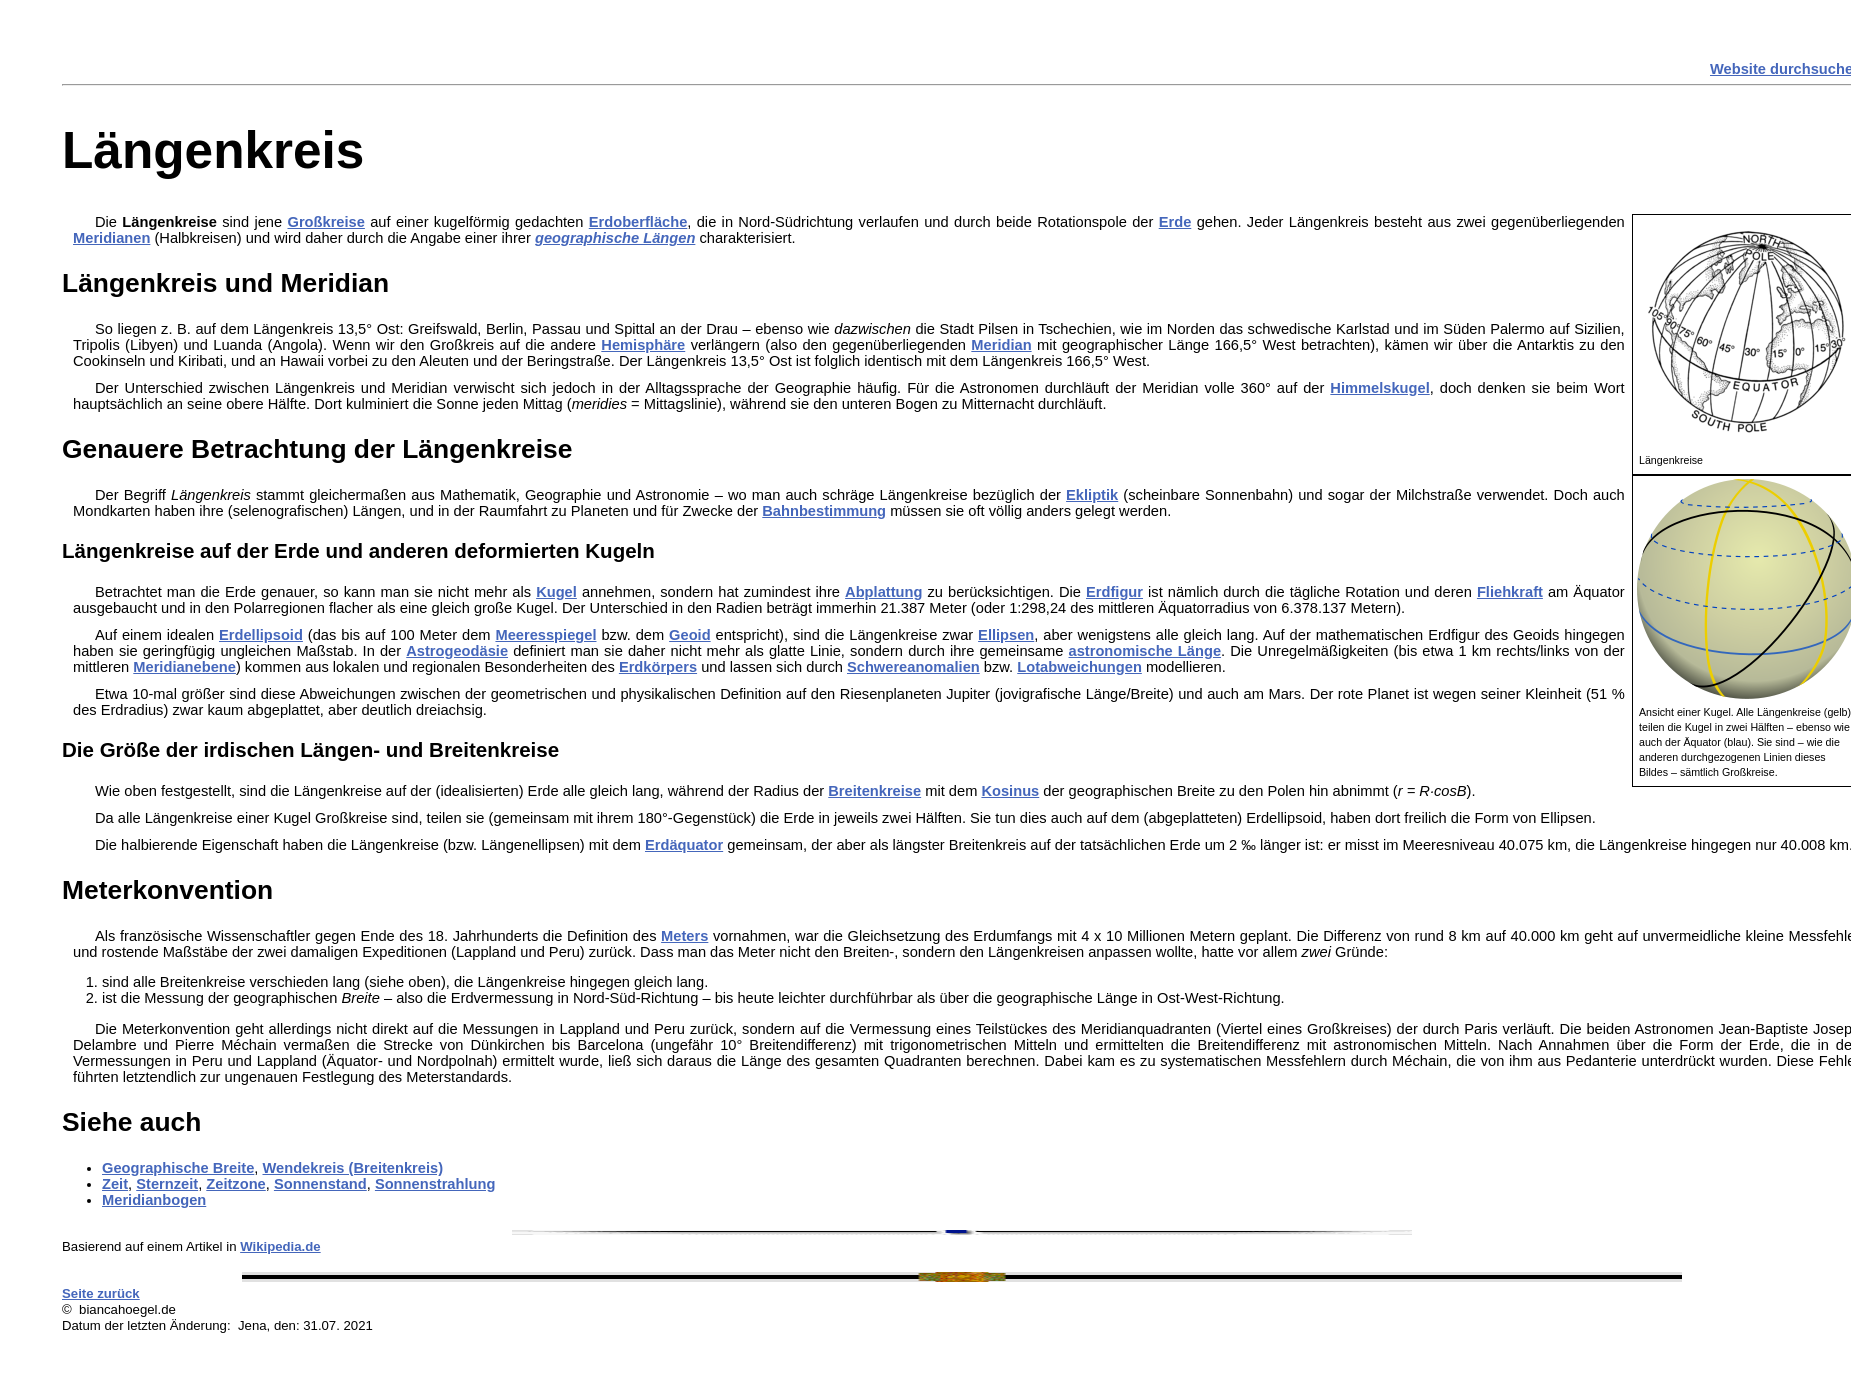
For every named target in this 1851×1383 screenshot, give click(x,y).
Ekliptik (1092, 495)
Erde (1175, 222)
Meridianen (111, 238)
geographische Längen (615, 238)
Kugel (556, 592)
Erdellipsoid (261, 635)
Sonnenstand (320, 1184)
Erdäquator (684, 845)
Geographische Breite (178, 1168)
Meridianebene (184, 667)
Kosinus (1010, 791)
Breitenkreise (874, 791)
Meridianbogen (154, 1200)
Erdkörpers (658, 667)
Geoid (690, 635)
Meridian (1001, 345)
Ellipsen (1006, 635)
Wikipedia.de (280, 1246)
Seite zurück (101, 1293)
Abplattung (883, 592)
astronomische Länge (1145, 651)
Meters (684, 936)
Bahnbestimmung (824, 511)
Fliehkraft (1510, 592)
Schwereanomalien (913, 667)
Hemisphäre (643, 345)
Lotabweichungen (1079, 667)
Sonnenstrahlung (435, 1184)
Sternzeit (167, 1184)
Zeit (115, 1184)
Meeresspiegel (545, 635)
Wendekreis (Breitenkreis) (352, 1168)
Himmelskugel (1379, 388)
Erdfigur (1114, 592)
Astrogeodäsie (457, 651)
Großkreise (325, 222)
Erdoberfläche (638, 222)
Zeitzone (235, 1184)
